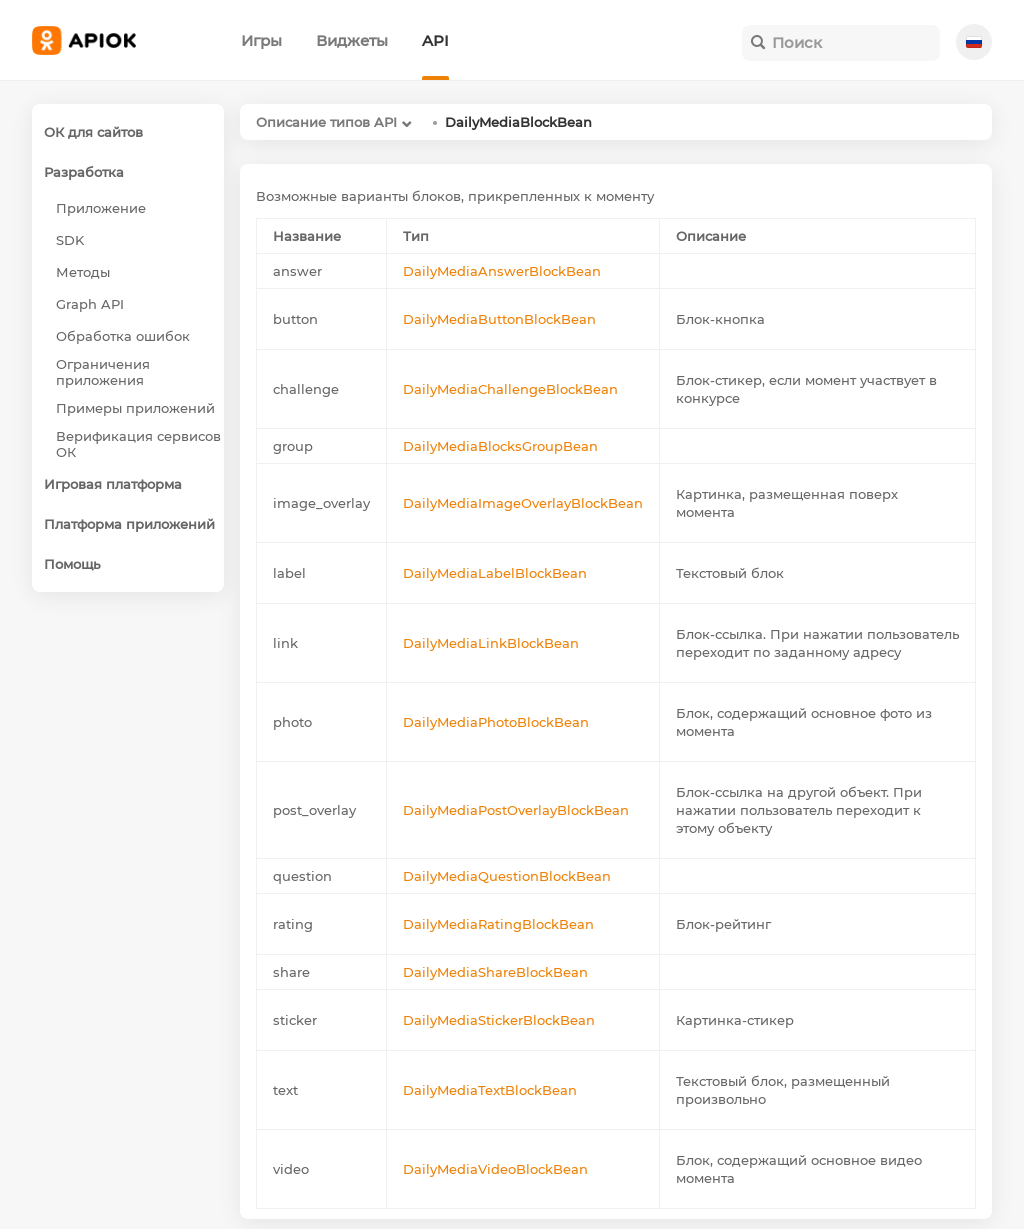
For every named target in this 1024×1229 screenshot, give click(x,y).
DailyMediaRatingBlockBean (498, 924)
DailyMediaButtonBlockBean (499, 319)
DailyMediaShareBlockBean (495, 972)
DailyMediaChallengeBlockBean (510, 389)
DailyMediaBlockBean (518, 122)
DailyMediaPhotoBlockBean (496, 722)
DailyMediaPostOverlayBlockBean (516, 810)
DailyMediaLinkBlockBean (491, 643)
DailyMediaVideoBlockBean (495, 1169)
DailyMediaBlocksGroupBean (500, 446)
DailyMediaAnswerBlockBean (502, 271)
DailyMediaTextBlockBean (490, 1090)
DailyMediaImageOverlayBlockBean (523, 503)
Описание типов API (326, 122)
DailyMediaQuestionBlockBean (507, 876)
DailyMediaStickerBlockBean (499, 1020)
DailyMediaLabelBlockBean (495, 573)
